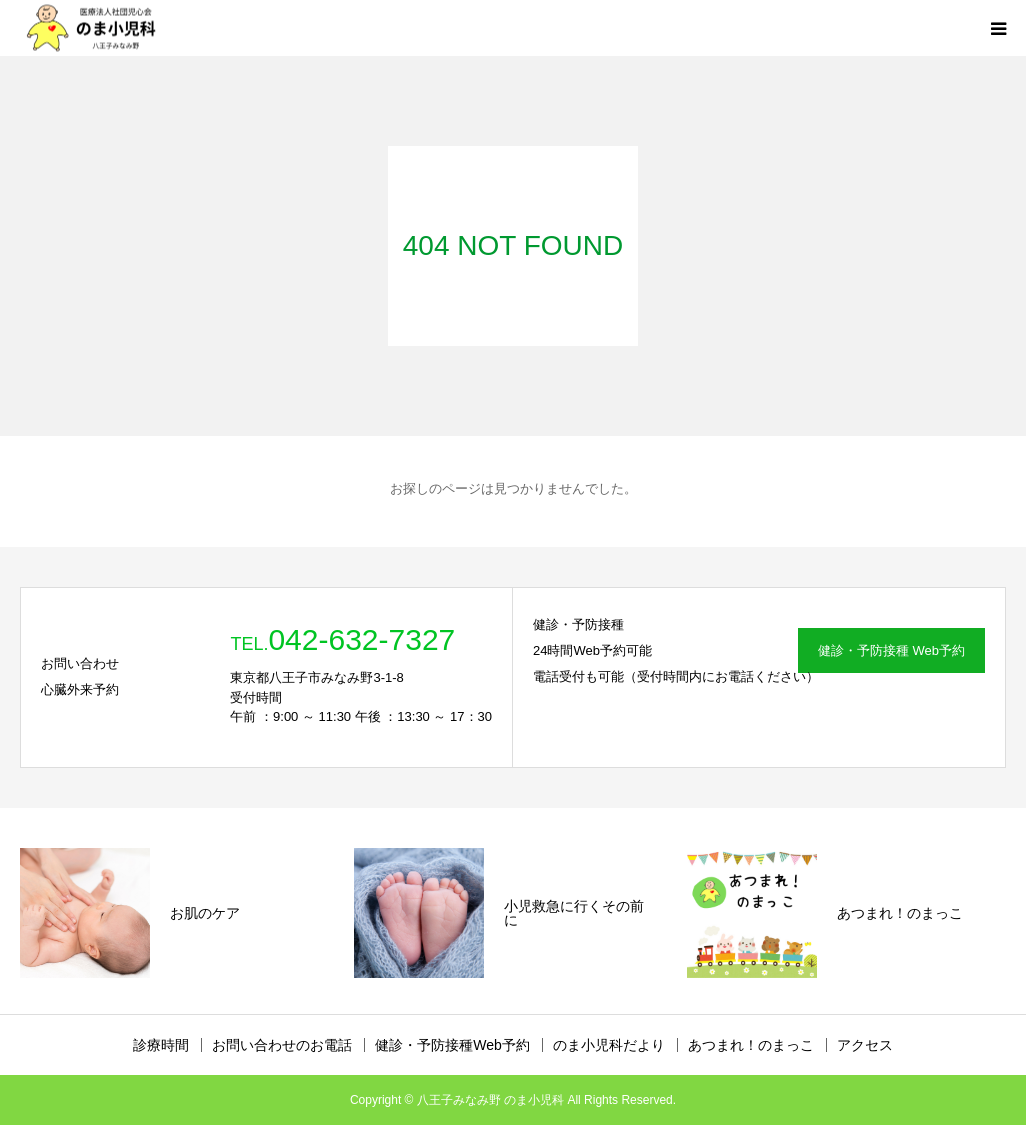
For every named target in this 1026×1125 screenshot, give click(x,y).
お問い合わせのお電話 (282, 1045)
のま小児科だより (609, 1045)
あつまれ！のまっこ (751, 1045)
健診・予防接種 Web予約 (891, 650)
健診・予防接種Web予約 (452, 1045)
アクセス (865, 1045)
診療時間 (161, 1045)
